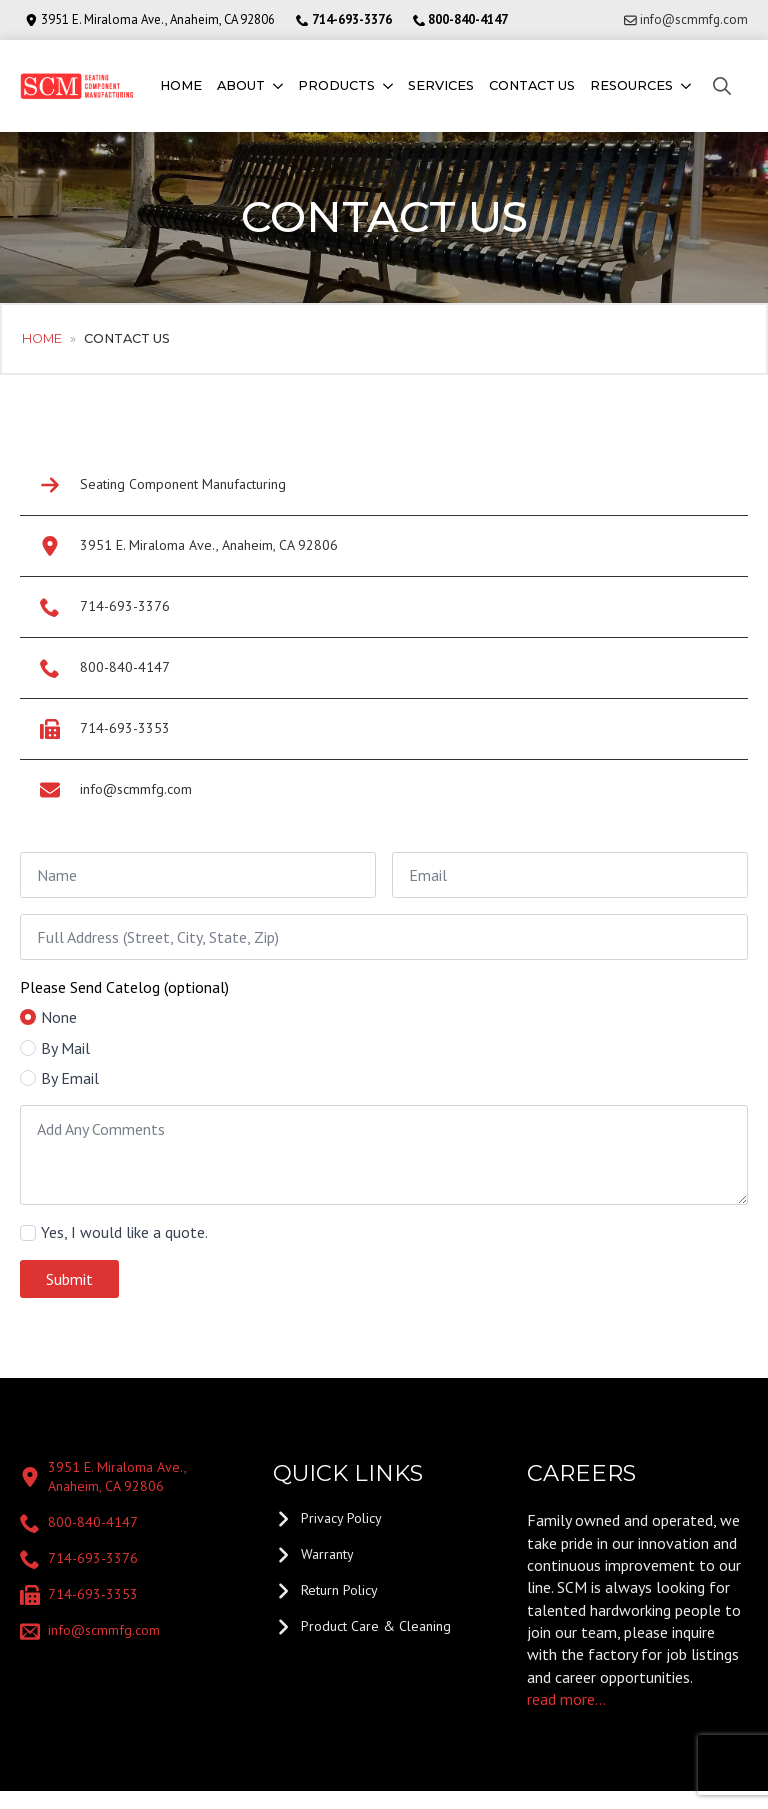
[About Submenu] (276, 86)
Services (441, 85)
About (241, 85)
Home (181, 85)
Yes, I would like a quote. (124, 1232)
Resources (631, 85)
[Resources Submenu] (684, 86)
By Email (70, 1078)
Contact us (532, 85)
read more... (566, 1699)
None (59, 1017)
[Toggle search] (722, 86)
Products (336, 85)
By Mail (65, 1048)
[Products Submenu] (386, 86)
